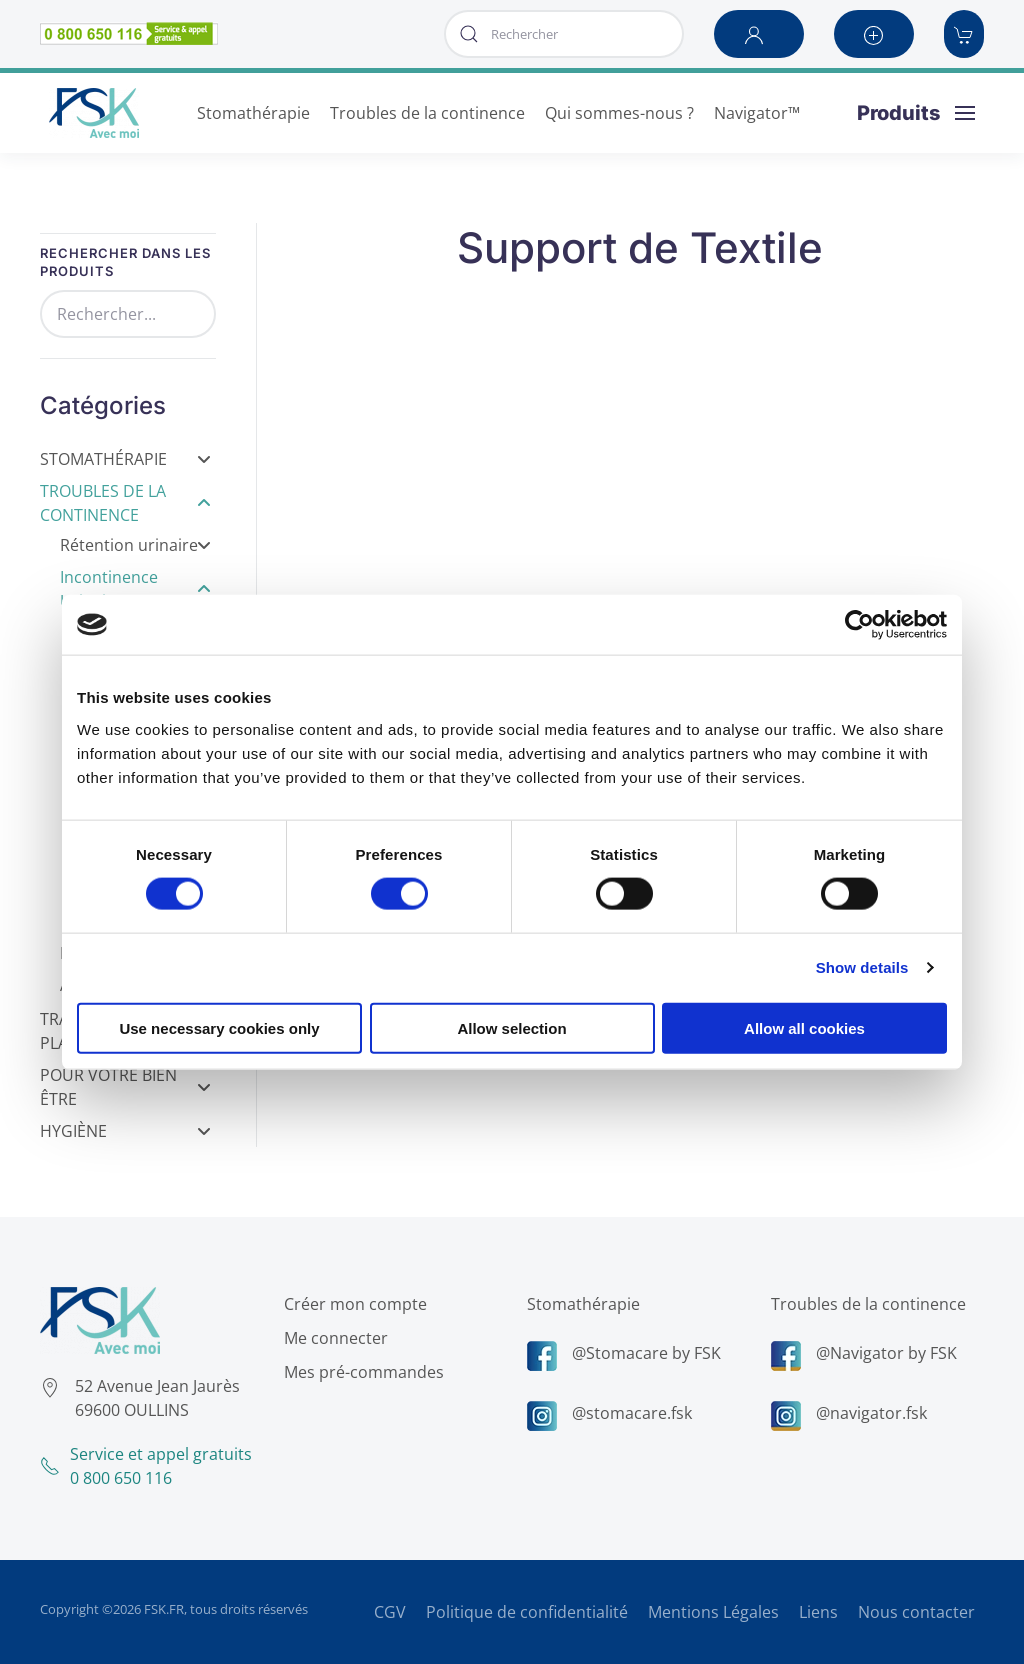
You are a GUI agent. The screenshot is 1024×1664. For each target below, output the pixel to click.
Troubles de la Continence (125, 503)
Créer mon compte (352, 1304)
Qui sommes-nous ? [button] (619, 113)
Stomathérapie (125, 459)
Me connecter (333, 1338)
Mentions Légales (713, 1612)
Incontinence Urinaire (135, 589)
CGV (390, 1612)
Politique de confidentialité (527, 1612)
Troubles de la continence (865, 1304)
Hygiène (125, 1131)
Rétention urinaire (135, 545)
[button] (759, 34)
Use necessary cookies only (219, 1027)
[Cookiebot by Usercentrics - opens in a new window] (859, 625)
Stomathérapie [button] (253, 113)
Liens (818, 1612)
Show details (862, 967)
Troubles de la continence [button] (427, 113)
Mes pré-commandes (361, 1372)
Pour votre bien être (125, 1087)
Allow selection (511, 1027)
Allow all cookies (804, 1027)
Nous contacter (916, 1612)
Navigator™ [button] (757, 113)
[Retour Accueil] (94, 113)
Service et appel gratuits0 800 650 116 (144, 1466)
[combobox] (564, 34)
